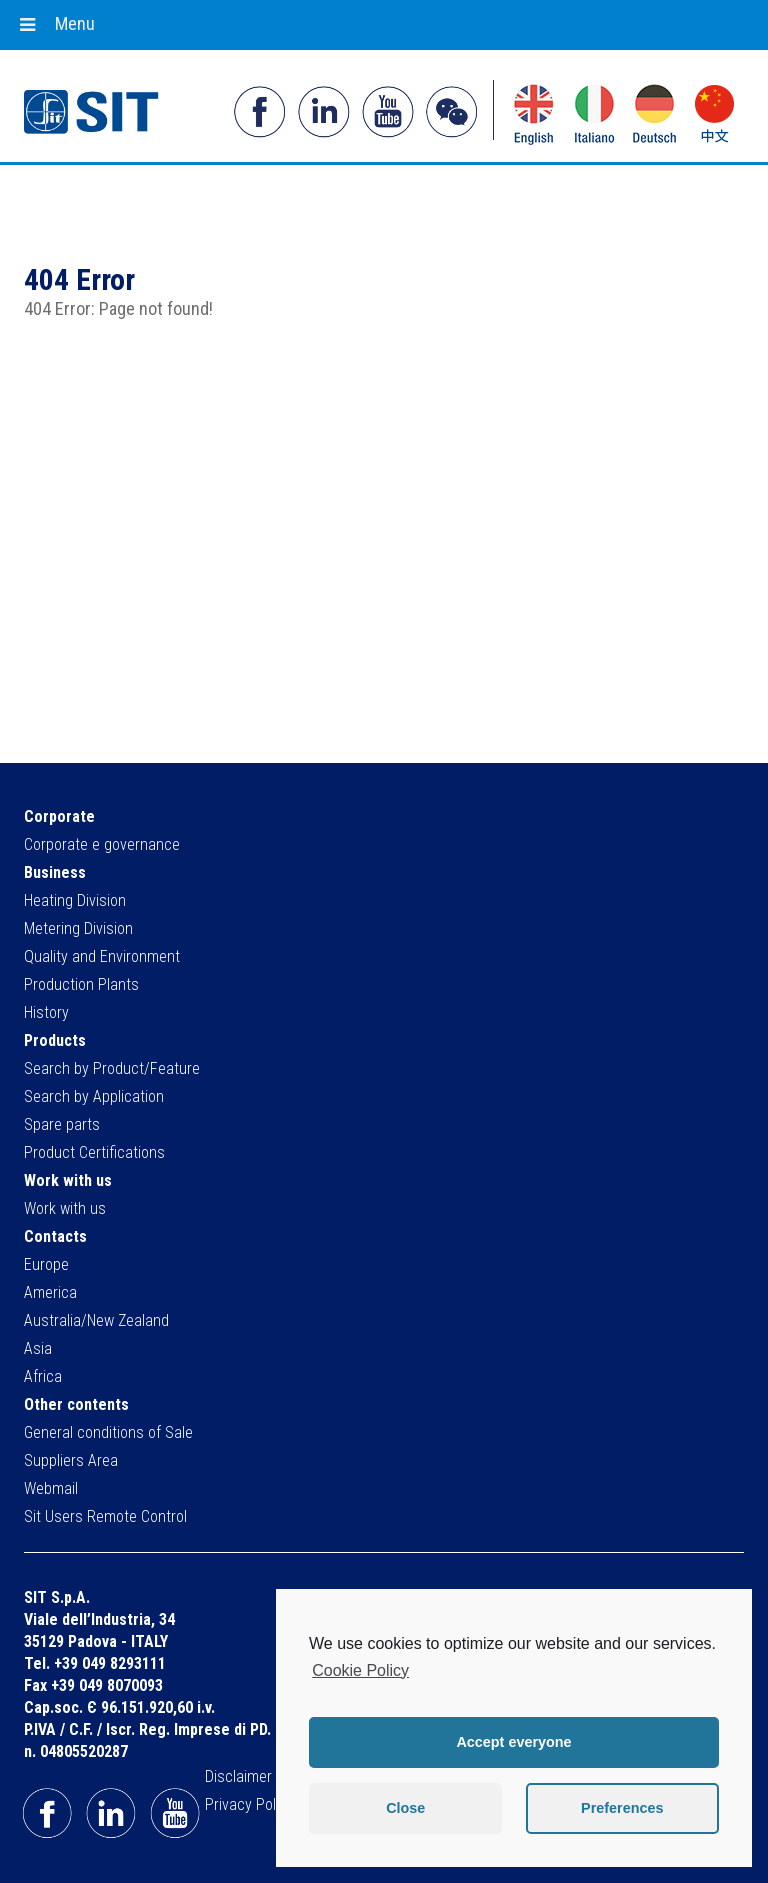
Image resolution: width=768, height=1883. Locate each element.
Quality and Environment (102, 956)
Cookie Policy (360, 1670)
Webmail (51, 1488)
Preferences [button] (622, 1808)
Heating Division (75, 900)
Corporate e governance (102, 844)
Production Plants (81, 984)
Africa (43, 1376)
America (50, 1292)
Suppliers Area (71, 1460)
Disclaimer (238, 1776)
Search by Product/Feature (112, 1068)
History (46, 1012)
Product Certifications (94, 1152)
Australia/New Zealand (96, 1320)
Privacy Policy (249, 1804)
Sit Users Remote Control (105, 1516)
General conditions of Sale (108, 1432)
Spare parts (62, 1124)
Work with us (65, 1208)
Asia (38, 1348)
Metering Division (78, 928)
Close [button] (405, 1808)
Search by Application (94, 1096)
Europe (46, 1264)
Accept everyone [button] (513, 1742)
